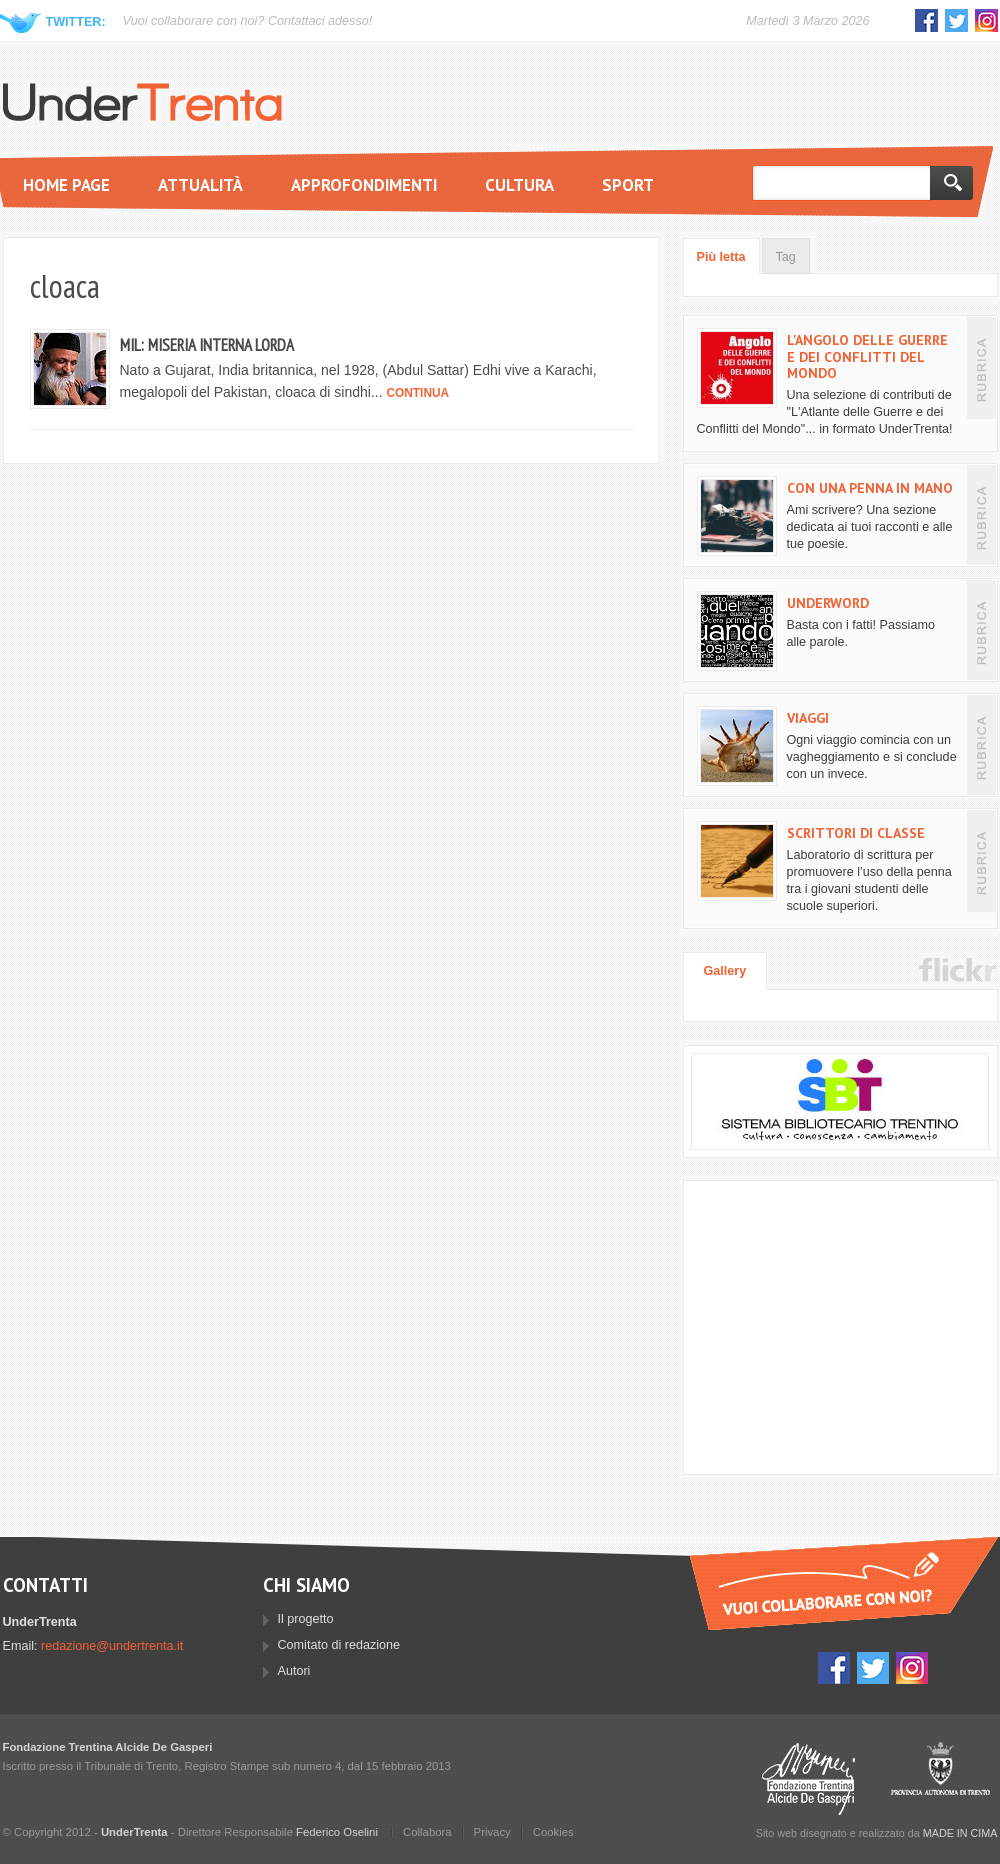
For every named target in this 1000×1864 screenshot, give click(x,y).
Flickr (958, 970)
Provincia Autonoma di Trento (940, 1778)
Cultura (519, 185)
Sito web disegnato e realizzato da (877, 1833)
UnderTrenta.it (142, 102)
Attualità (200, 185)
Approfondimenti (364, 185)
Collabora (427, 1832)
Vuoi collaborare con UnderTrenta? (844, 1583)
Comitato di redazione (339, 1645)
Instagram (986, 20)
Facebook (926, 20)
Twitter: (76, 22)
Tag (786, 257)
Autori (294, 1671)
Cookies (553, 1832)
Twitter (956, 20)
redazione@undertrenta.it (112, 1646)
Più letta (721, 257)
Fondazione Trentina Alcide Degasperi (808, 1778)
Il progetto (306, 1619)
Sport (628, 185)
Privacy (492, 1832)
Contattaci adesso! (320, 21)
